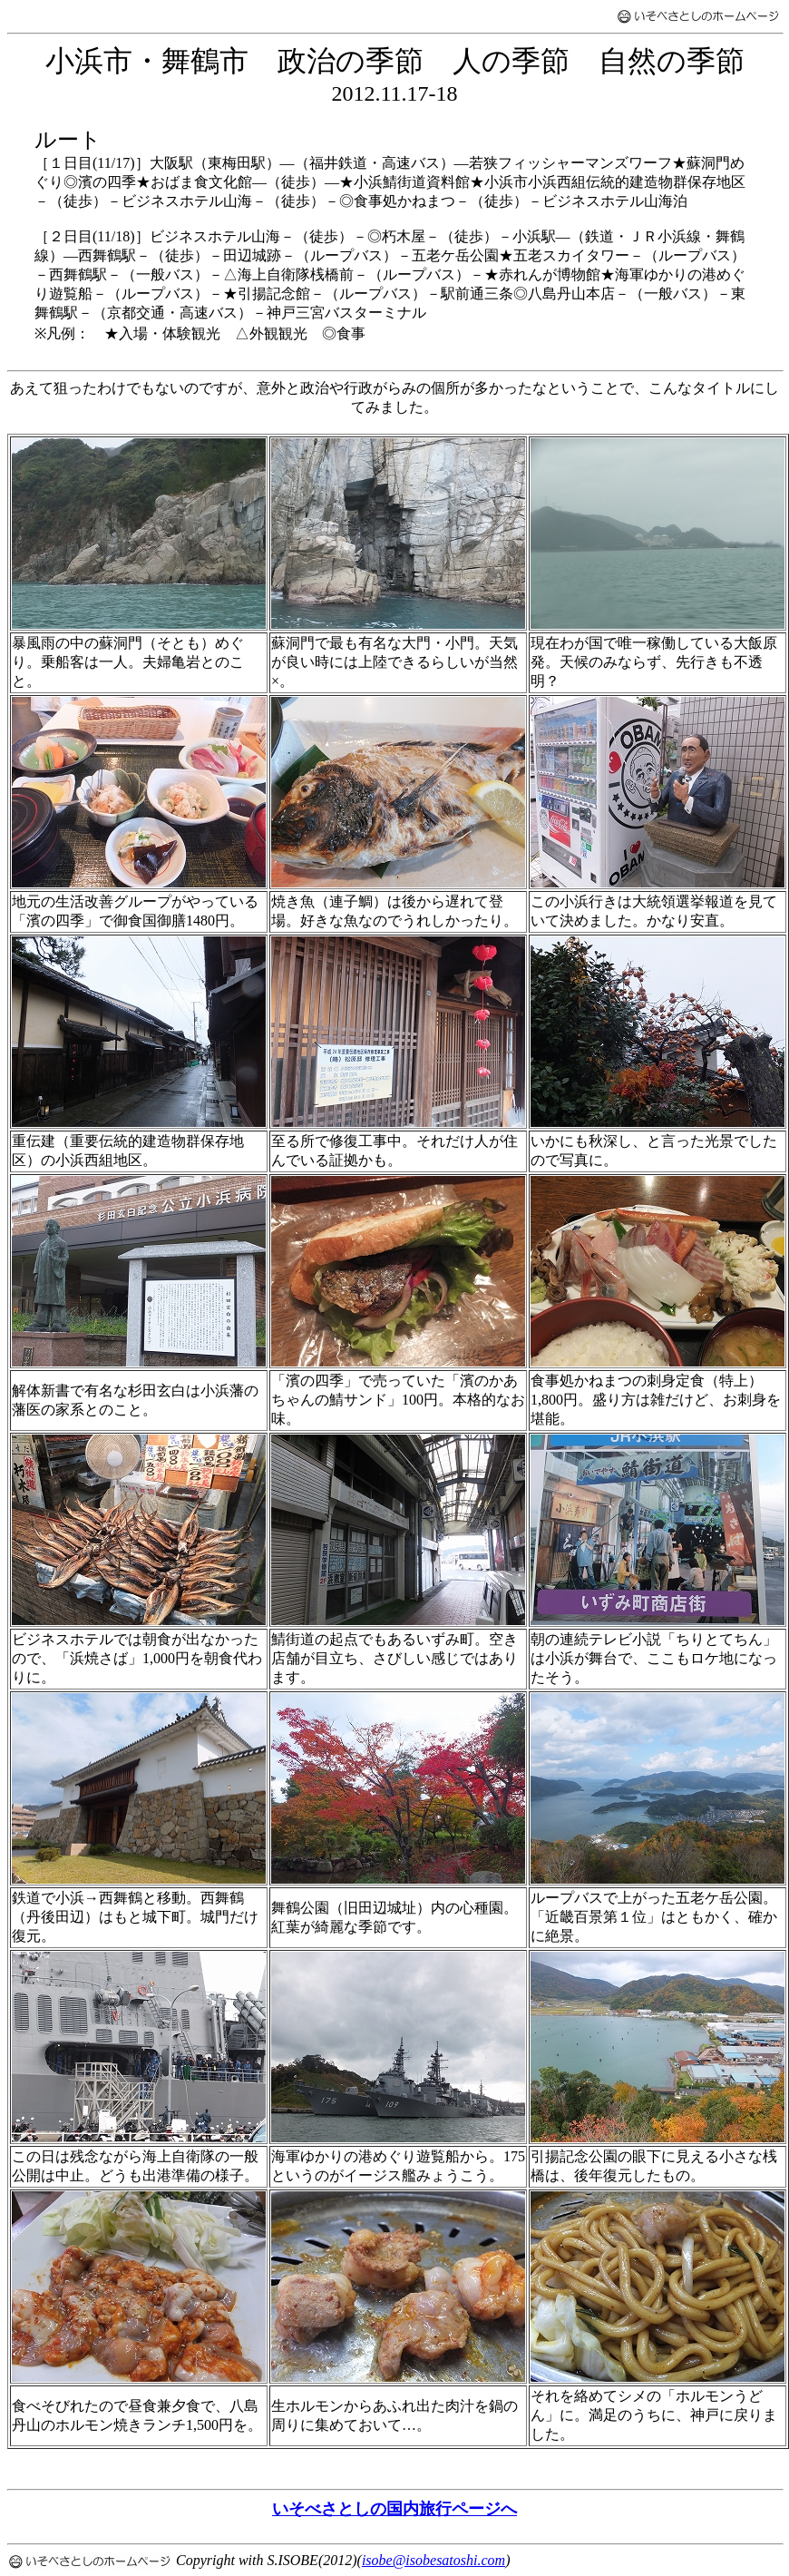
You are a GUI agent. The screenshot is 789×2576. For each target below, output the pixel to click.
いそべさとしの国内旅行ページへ (394, 2509)
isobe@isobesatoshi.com (433, 2560)
